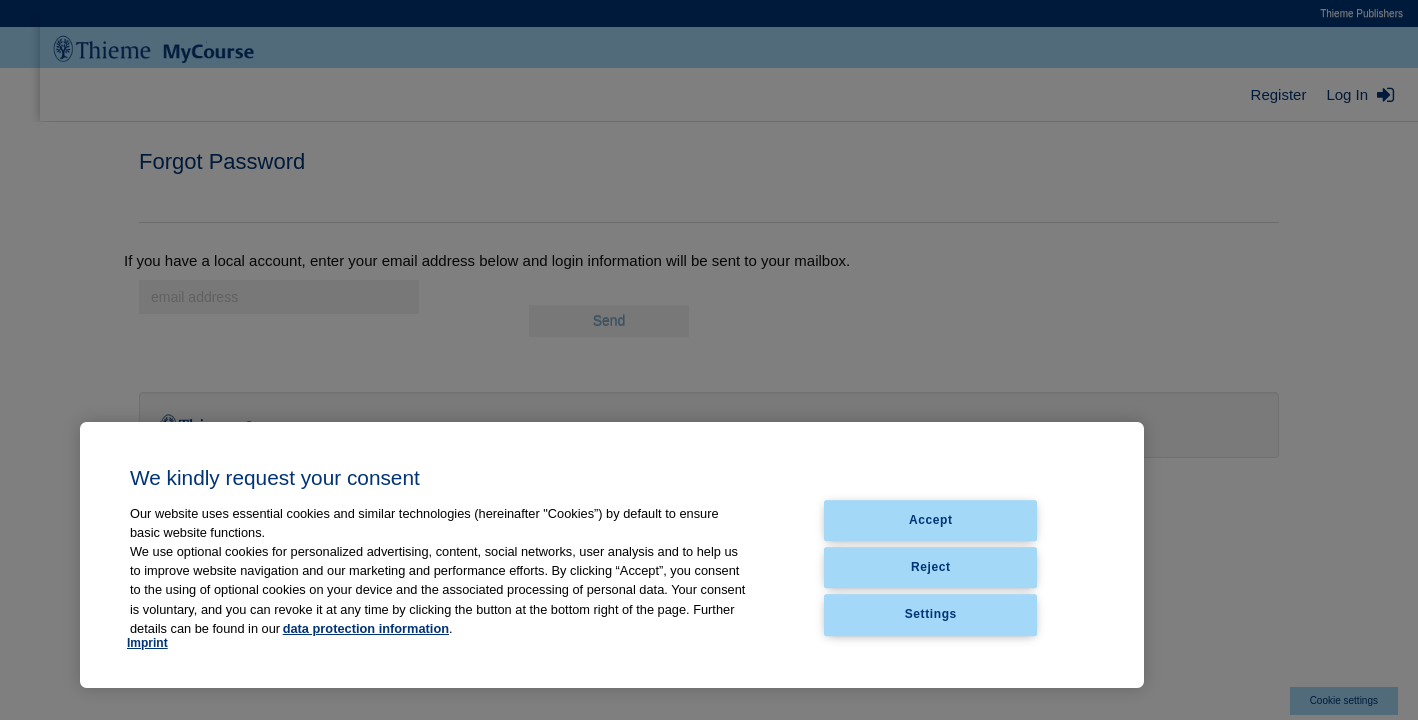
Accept (931, 520)
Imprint (147, 643)
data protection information (366, 628)
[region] (612, 555)
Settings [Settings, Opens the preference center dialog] (931, 615)
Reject (931, 567)
